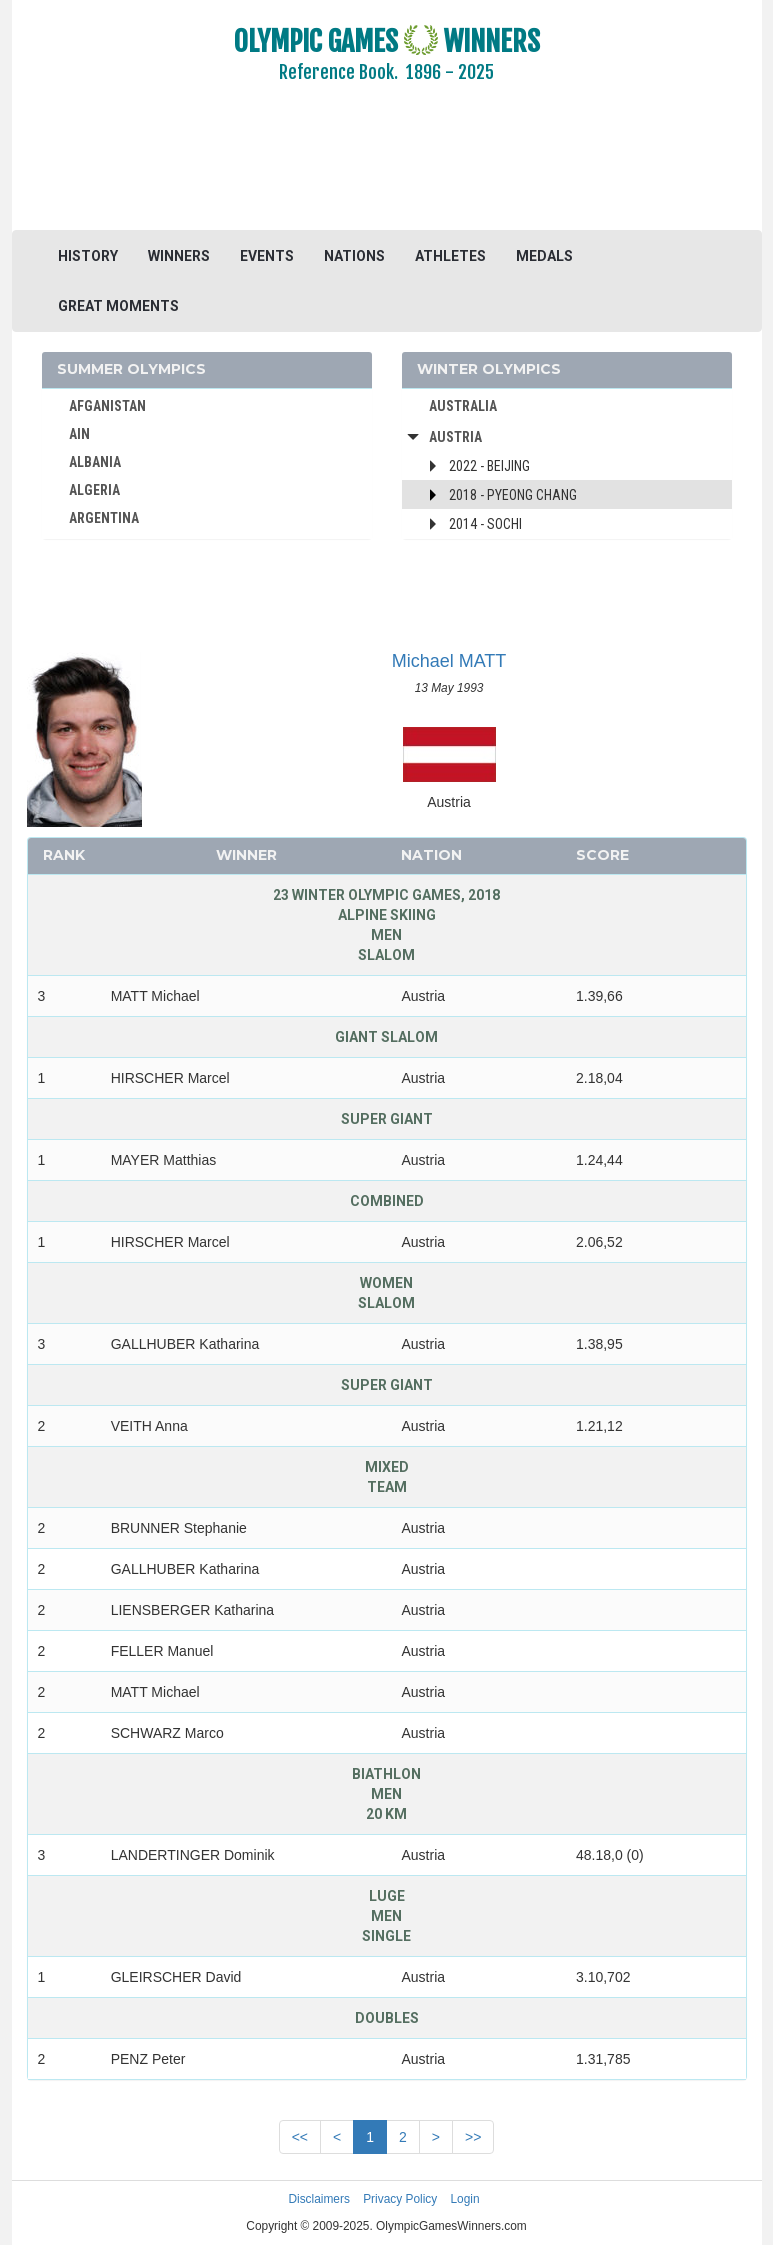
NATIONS (354, 256)
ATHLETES (450, 256)
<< (300, 2137)
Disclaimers (318, 2199)
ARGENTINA (104, 518)
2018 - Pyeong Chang (513, 495)
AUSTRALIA (463, 406)
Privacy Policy (400, 2199)
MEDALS (544, 256)
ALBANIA (95, 462)
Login (465, 2199)
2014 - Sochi (485, 524)
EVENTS (267, 256)
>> (473, 2137)
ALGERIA (94, 490)
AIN (79, 434)
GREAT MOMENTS (118, 306)
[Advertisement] (387, 170)
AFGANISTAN (107, 406)
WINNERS (179, 256)
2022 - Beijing (489, 466)
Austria (455, 437)
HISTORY (88, 256)
